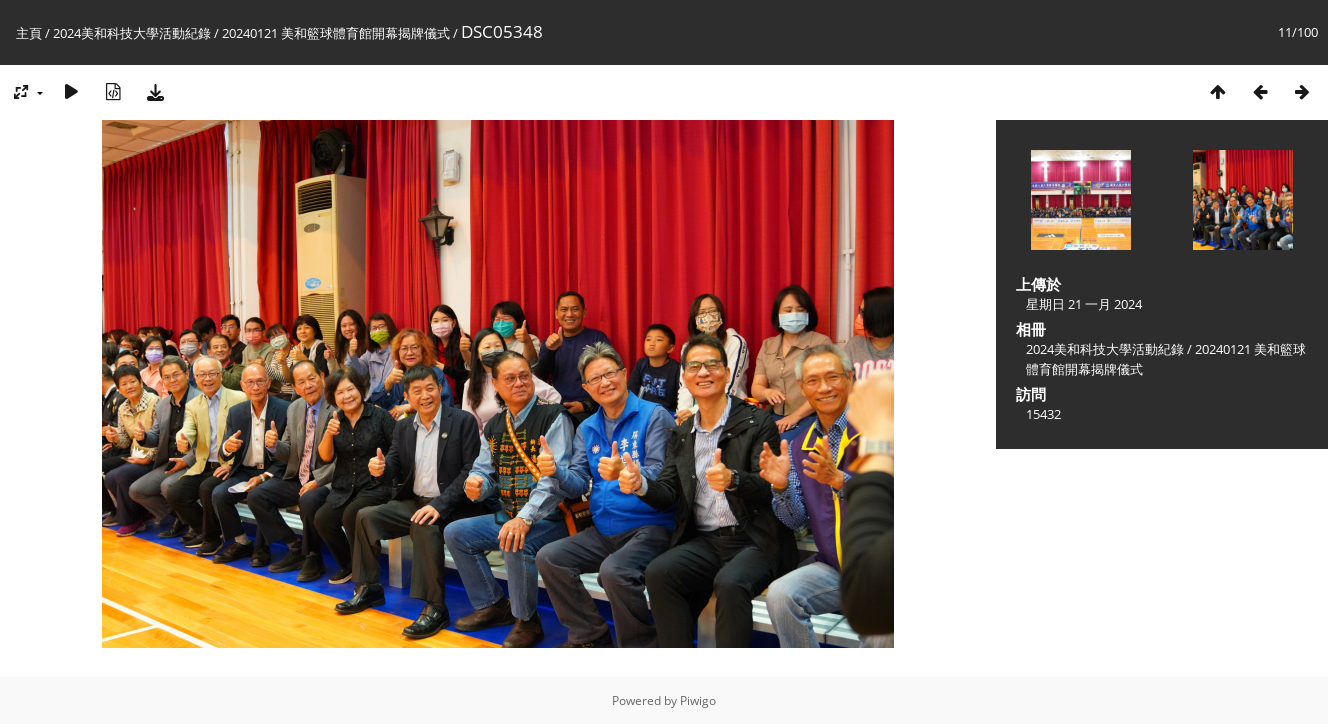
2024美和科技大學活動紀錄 (132, 33)
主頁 (29, 33)
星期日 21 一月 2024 (1084, 304)
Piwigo (698, 700)
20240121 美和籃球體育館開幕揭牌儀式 (336, 33)
